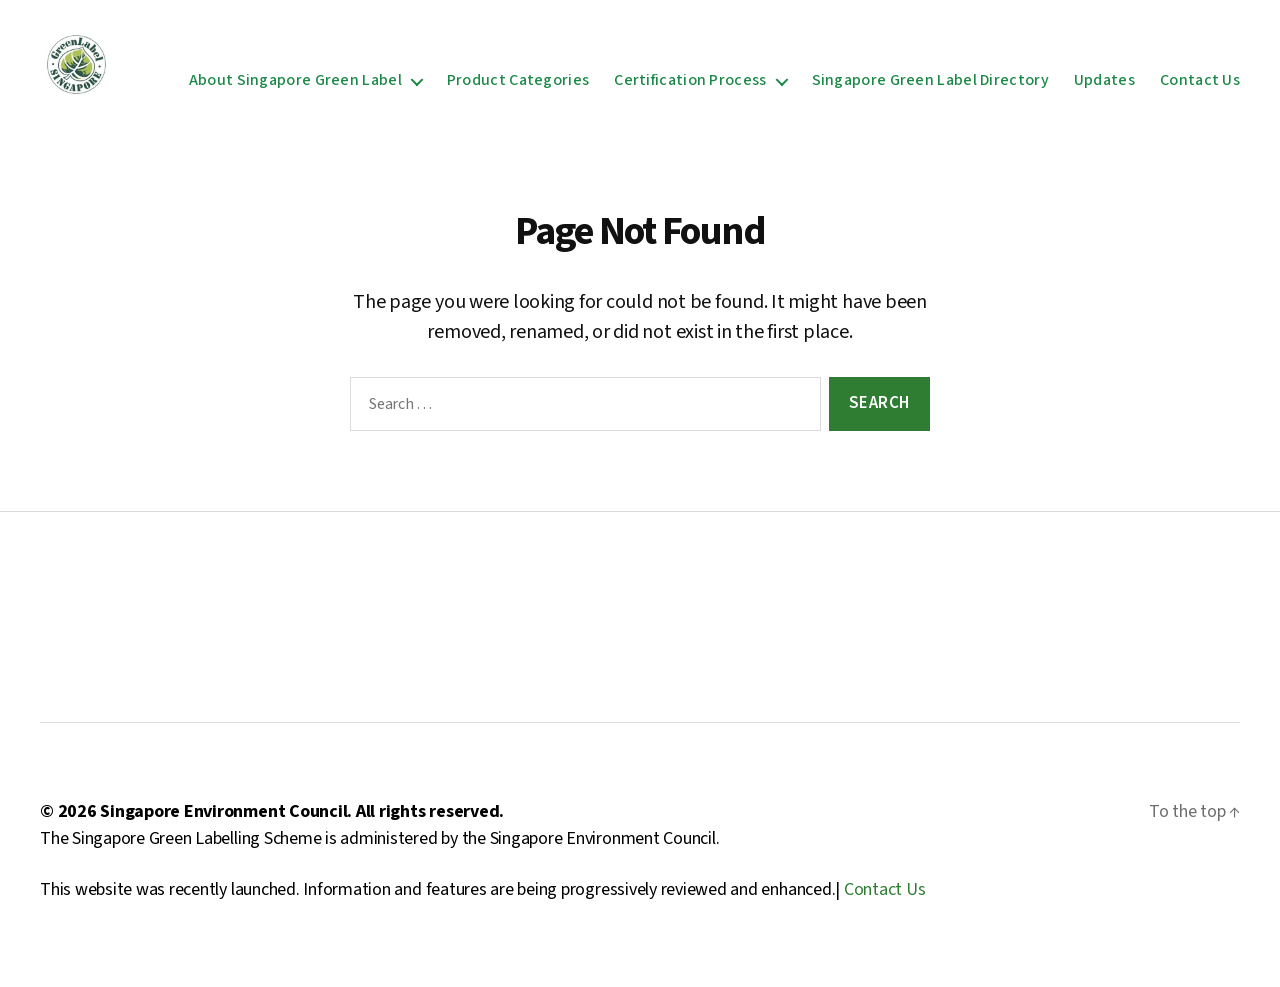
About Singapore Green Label (295, 88)
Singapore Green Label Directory (930, 88)
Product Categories (518, 88)
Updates (1104, 88)
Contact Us (1200, 88)
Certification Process (690, 88)
